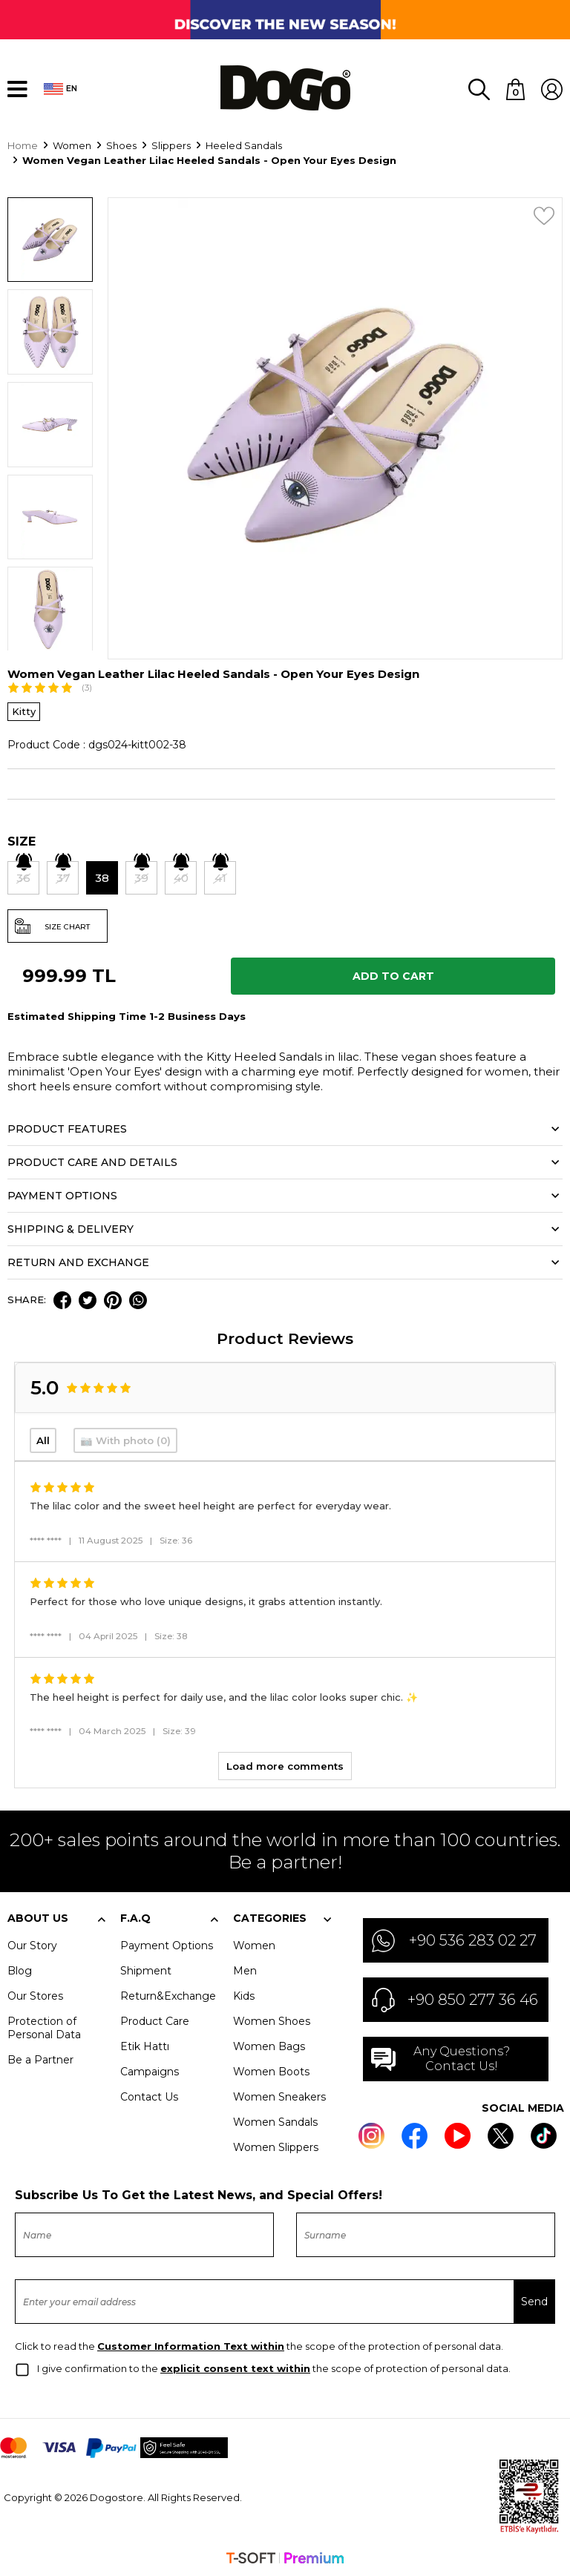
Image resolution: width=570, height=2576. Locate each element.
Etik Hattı (144, 2045)
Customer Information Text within (190, 2345)
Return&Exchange (168, 1994)
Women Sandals (275, 2120)
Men (245, 1969)
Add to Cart (393, 974)
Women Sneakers (279, 2095)
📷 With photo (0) (125, 1439)
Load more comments (285, 1764)
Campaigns (149, 2070)
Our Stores (35, 1994)
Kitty (24, 710)
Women (254, 1944)
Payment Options (166, 1944)
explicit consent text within (235, 2367)
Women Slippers (275, 2145)
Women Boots (271, 2070)
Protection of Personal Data (44, 2026)
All (43, 1439)
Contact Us (149, 2095)
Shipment (145, 1969)
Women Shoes (271, 2019)
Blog (19, 1969)
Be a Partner (40, 2058)
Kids (244, 1994)
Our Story (32, 1944)
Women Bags (269, 2045)
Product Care (154, 2019)
